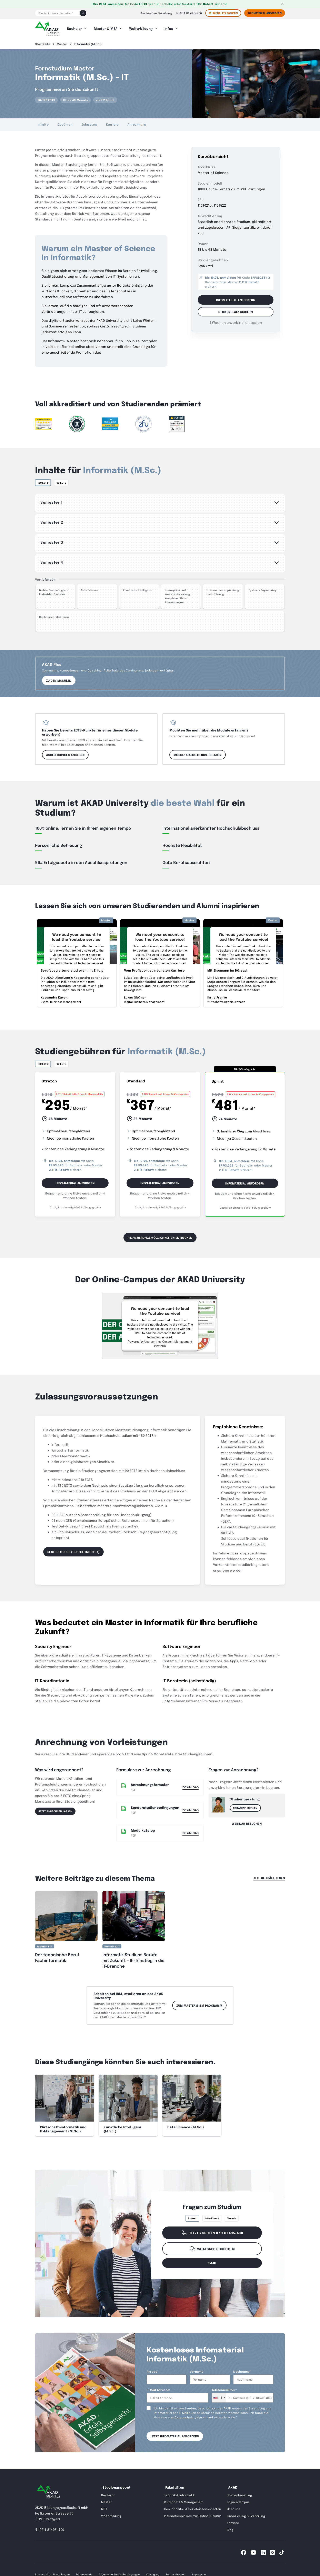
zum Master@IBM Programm (199, 2003)
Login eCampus (238, 2500)
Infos (168, 27)
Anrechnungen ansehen (65, 753)
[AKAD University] (48, 2490)
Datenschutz (184, 2415)
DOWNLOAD (190, 1785)
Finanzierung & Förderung (246, 2514)
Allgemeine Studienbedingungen (119, 2572)
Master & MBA (106, 27)
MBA (104, 2507)
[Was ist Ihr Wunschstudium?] (57, 13)
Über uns (233, 2507)
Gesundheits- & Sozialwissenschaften (192, 2507)
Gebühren (65, 122)
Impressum (199, 2572)
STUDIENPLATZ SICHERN (223, 13)
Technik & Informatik (179, 2493)
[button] (160, 501)
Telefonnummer (224, 2388)
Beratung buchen (245, 1806)
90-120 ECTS (46, 98)
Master (106, 2500)
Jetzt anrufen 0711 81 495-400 (212, 2231)
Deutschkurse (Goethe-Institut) (73, 1550)
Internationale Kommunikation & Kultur (192, 2514)
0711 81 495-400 (188, 13)
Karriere (112, 122)
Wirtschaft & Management (184, 2500)
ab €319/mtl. (105, 98)
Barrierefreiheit (176, 2572)
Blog (230, 2528)
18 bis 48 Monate (76, 98)
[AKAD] (47, 27)
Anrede (152, 2369)
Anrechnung (137, 122)
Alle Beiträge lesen (269, 1876)
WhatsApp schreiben (212, 2247)
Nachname (242, 2369)
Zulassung (89, 122)
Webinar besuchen (247, 1821)
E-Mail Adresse (159, 2388)
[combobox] (219, 2396)
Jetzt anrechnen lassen (55, 1809)
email (212, 2261)
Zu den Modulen (58, 678)
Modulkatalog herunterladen (197, 753)
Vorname (197, 2369)
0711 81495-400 (49, 2528)
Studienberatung (239, 2493)
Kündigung (152, 2572)
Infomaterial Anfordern (265, 13)
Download (190, 1808)
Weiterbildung (141, 27)
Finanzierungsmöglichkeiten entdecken (160, 1236)
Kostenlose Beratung (156, 13)
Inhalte (43, 122)
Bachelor (74, 27)
